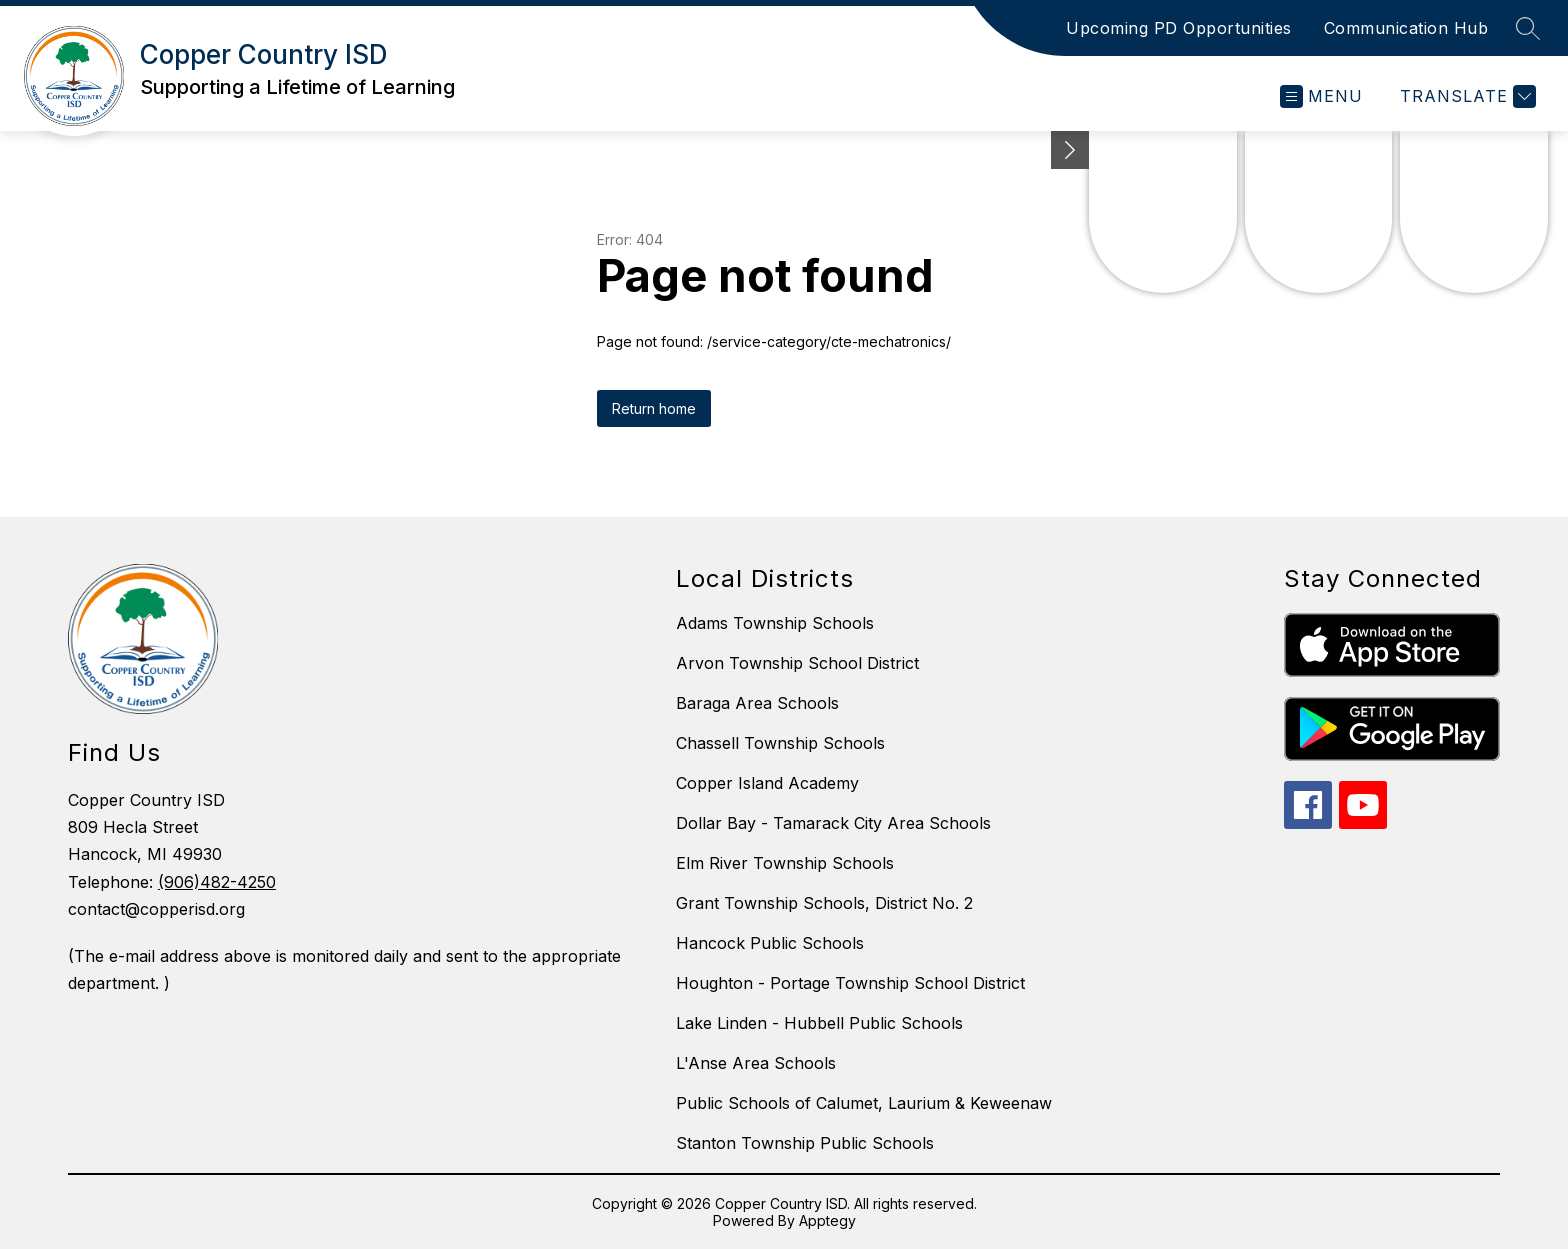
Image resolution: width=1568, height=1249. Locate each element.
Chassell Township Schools (780, 743)
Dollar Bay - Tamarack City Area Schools (833, 823)
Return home (654, 408)
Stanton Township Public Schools (805, 1143)
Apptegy (827, 1220)
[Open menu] (1321, 96)
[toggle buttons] (1070, 150)
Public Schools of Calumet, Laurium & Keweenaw (864, 1103)
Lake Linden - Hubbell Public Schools (819, 1023)
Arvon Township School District (797, 663)
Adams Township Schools (775, 623)
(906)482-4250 (217, 882)
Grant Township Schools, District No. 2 (824, 903)
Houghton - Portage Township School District (850, 983)
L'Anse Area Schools (756, 1063)
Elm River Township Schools (785, 863)
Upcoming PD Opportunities (1179, 28)
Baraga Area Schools (757, 703)
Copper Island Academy (767, 783)
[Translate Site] (1465, 96)
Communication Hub (1406, 28)
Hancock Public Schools (770, 943)
